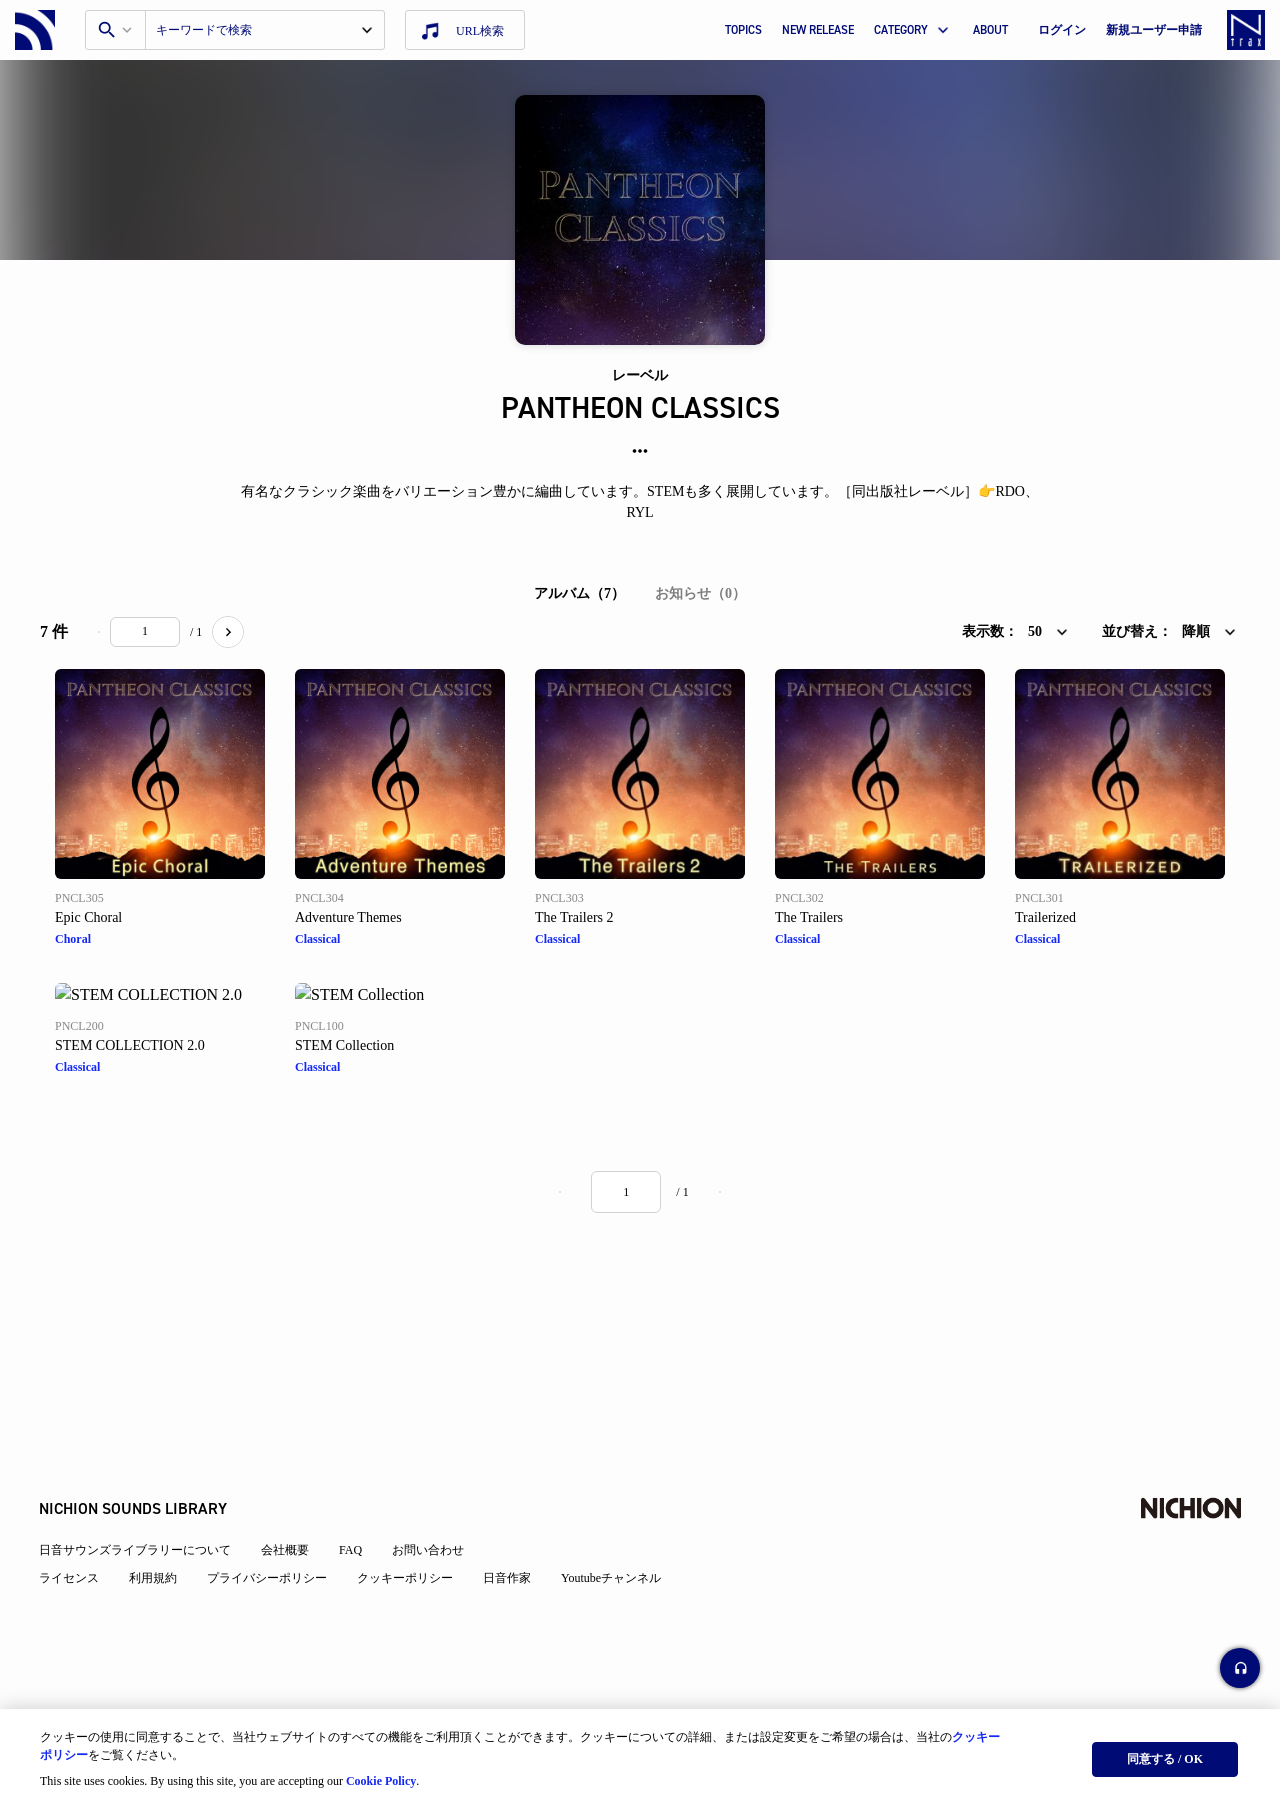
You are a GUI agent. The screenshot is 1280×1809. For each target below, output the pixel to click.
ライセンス (70, 1580)
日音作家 (508, 1580)
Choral (73, 939)
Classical (317, 939)
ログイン (1062, 30)
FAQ (351, 1552)
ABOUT (990, 30)
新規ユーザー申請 (1154, 30)
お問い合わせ (429, 1552)
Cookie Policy (381, 1780)
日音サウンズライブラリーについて (136, 1552)
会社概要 (286, 1552)
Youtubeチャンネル (612, 1580)
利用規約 (154, 1580)
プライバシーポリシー (268, 1580)
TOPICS (743, 30)
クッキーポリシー (406, 1580)
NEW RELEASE (818, 30)
